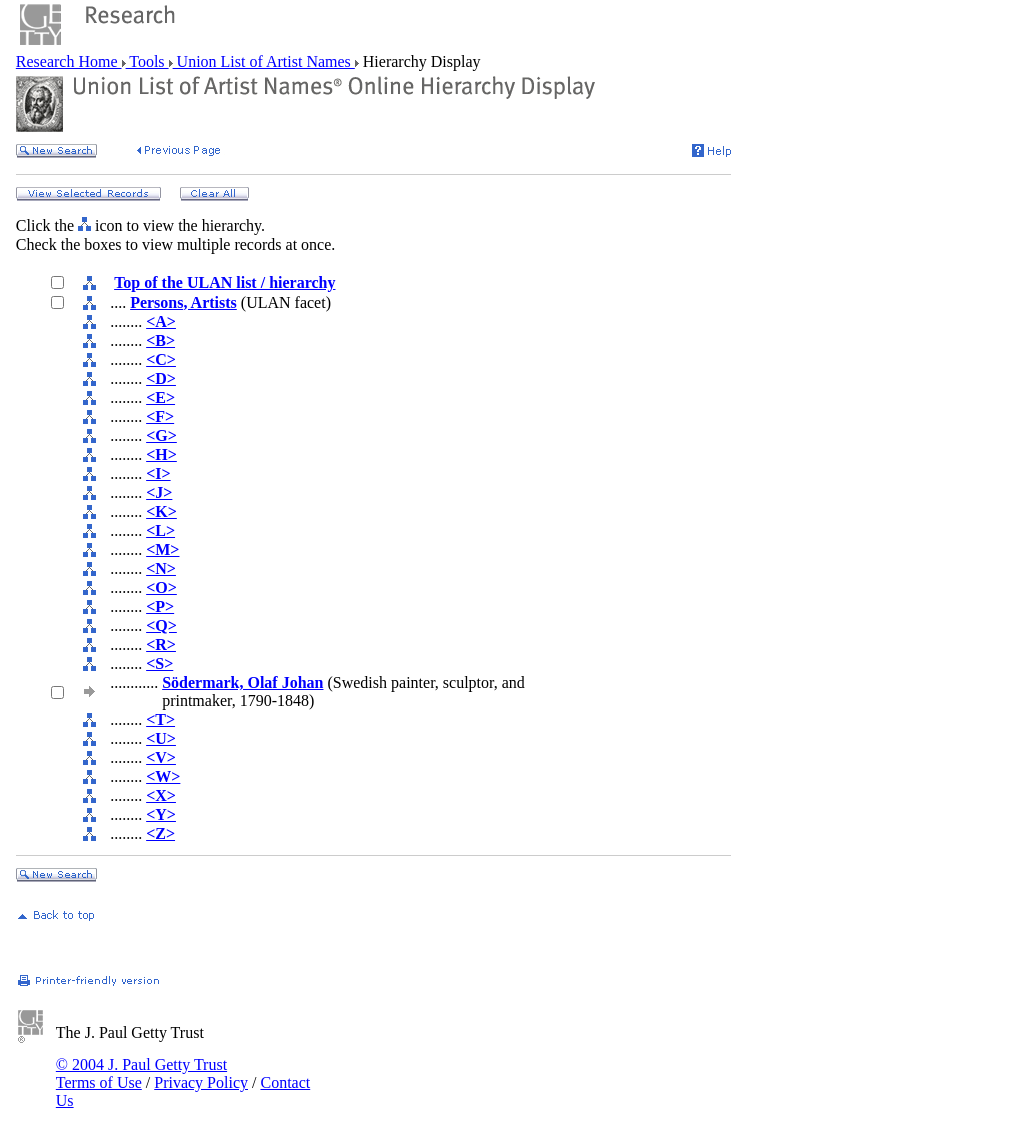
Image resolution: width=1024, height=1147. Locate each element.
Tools (147, 61)
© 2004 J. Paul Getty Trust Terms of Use (141, 1073)
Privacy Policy (201, 1082)
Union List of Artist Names (264, 61)
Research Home (69, 61)
